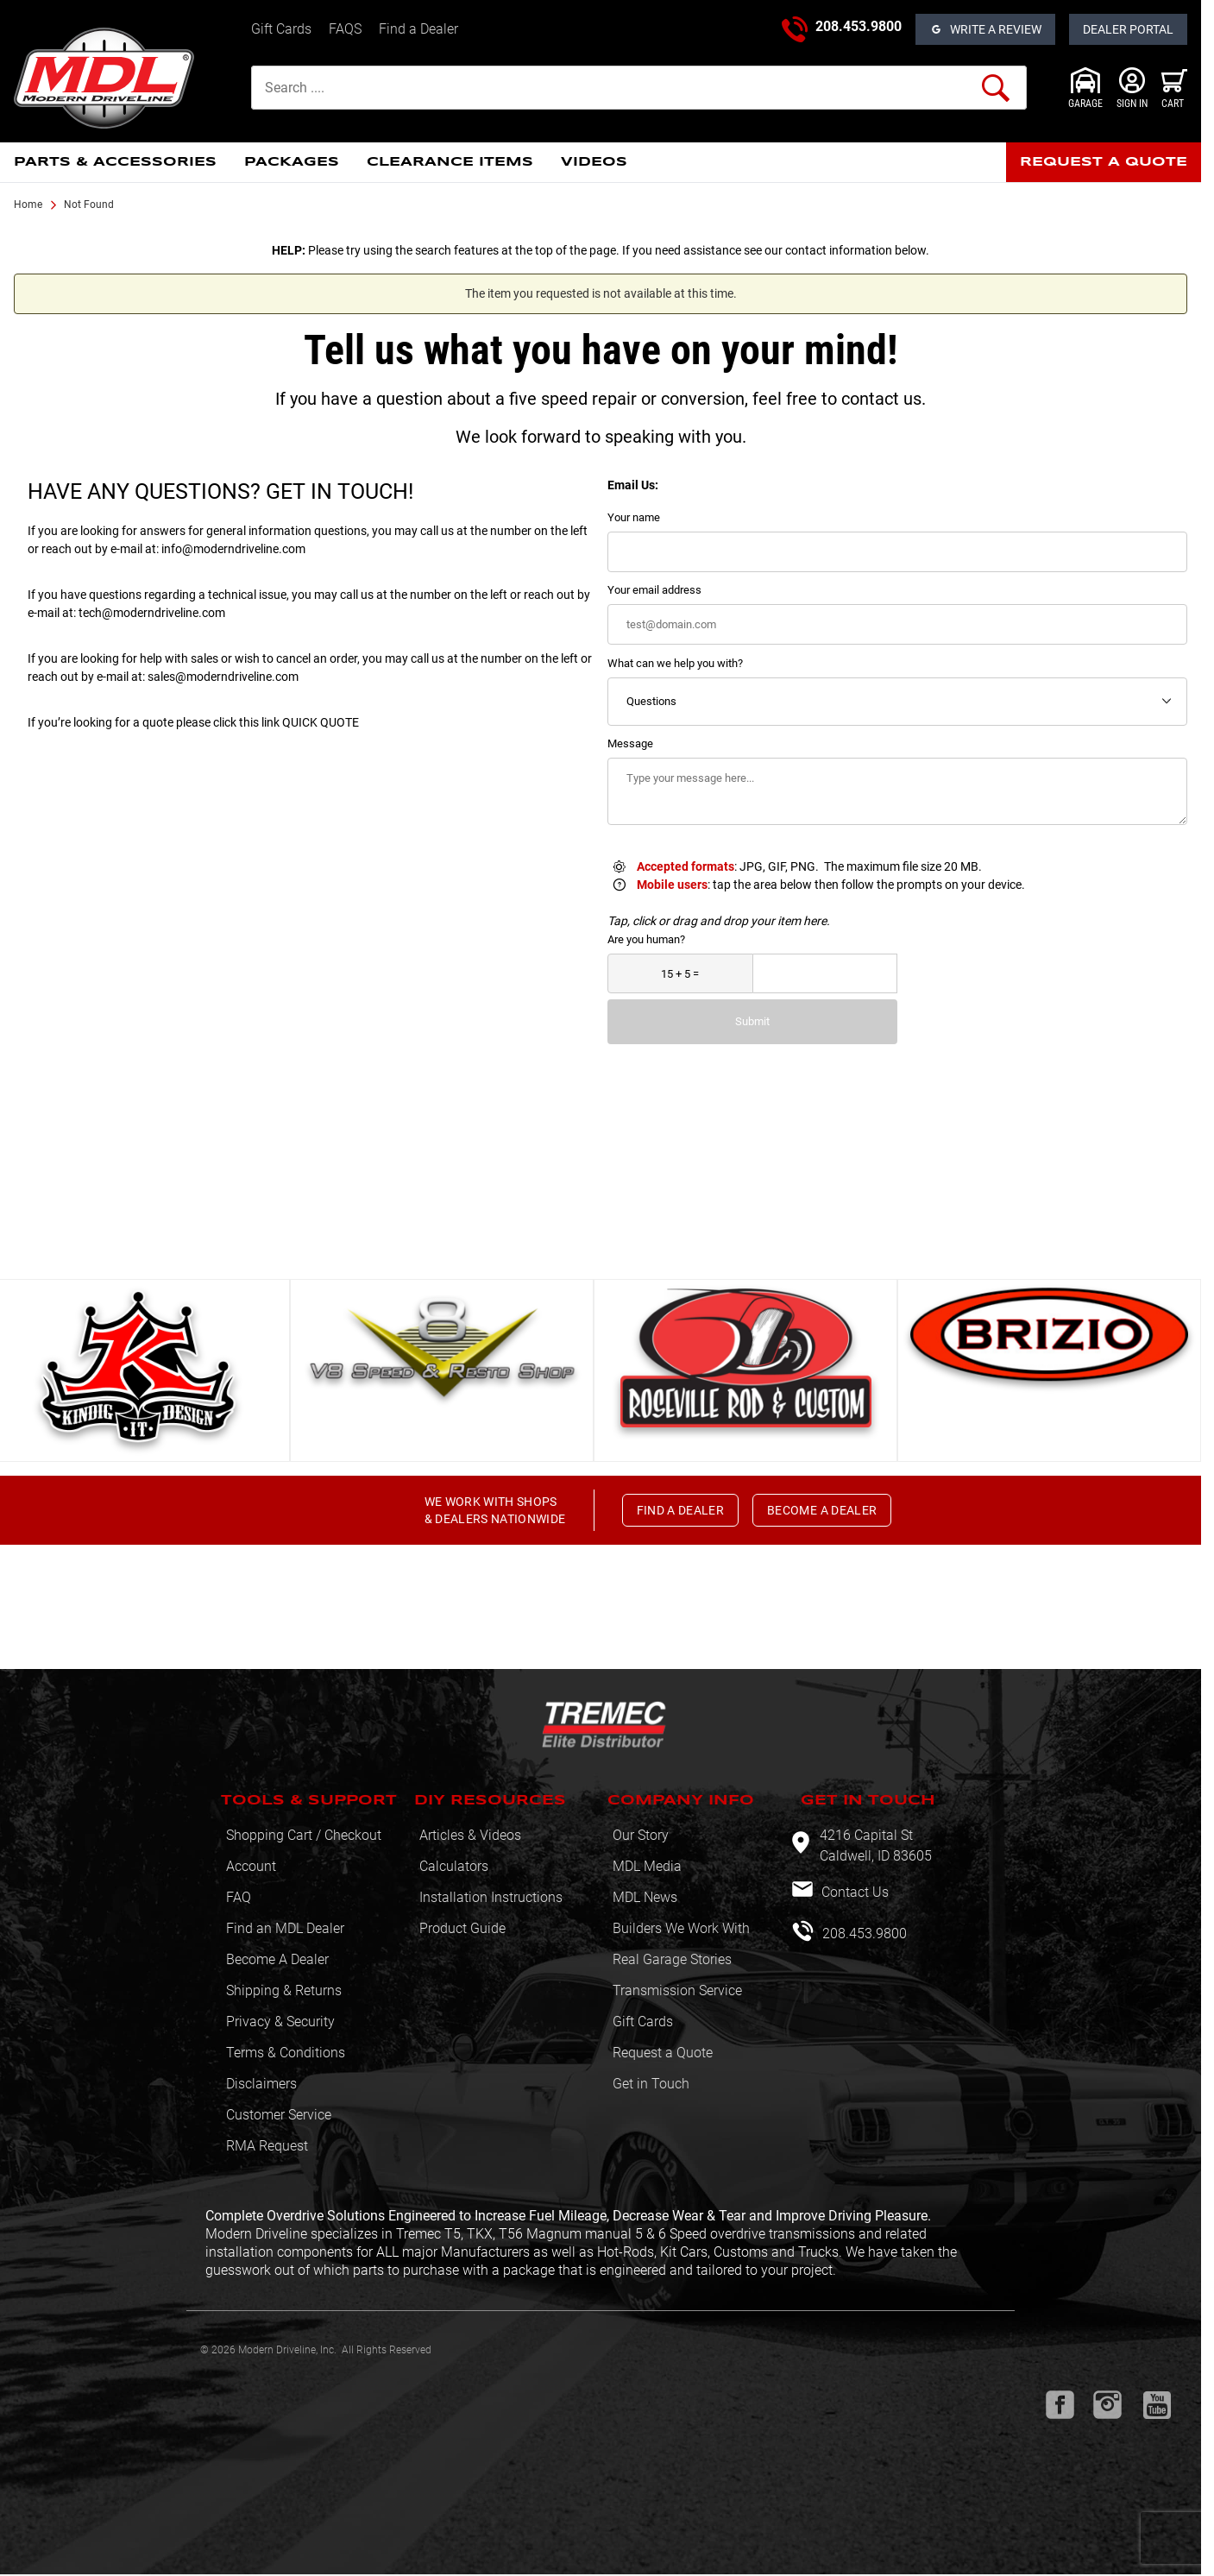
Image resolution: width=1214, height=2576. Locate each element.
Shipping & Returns (284, 1990)
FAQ (238, 1897)
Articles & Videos (470, 1835)
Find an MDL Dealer (285, 1928)
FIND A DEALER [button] (681, 1510)
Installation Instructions (491, 1897)
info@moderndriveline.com (233, 549)
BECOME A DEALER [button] (822, 1510)
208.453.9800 (858, 26)
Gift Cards (281, 29)
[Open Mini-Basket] (1174, 88)
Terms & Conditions (285, 2052)
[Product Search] (639, 88)
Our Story (641, 1835)
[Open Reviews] (985, 29)
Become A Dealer (277, 1959)
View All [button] (594, 1245)
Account (251, 1866)
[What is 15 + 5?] (680, 974)
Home (28, 204)
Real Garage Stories (672, 1959)
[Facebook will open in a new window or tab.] (1060, 2404)
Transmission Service (677, 1990)
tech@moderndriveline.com (152, 613)
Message (630, 743)
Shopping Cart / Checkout (303, 1835)
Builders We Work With (681, 1928)
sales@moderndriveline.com (223, 676)
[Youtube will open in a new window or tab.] (1157, 2405)
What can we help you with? (675, 663)
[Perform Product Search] (995, 88)
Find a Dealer (418, 29)
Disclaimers (261, 2083)
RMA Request (267, 2146)
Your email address (654, 589)
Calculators (453, 1866)
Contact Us (853, 1892)
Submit (752, 1021)
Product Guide (462, 1928)
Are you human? (646, 939)
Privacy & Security (280, 2021)
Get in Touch (651, 2083)
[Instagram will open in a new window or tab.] (1107, 2404)
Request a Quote (663, 2052)
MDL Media (647, 1866)
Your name (633, 517)
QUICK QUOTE (320, 722)
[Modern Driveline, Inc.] (125, 78)
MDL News (645, 1897)
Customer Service (278, 2115)
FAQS (345, 29)
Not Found (89, 204)
